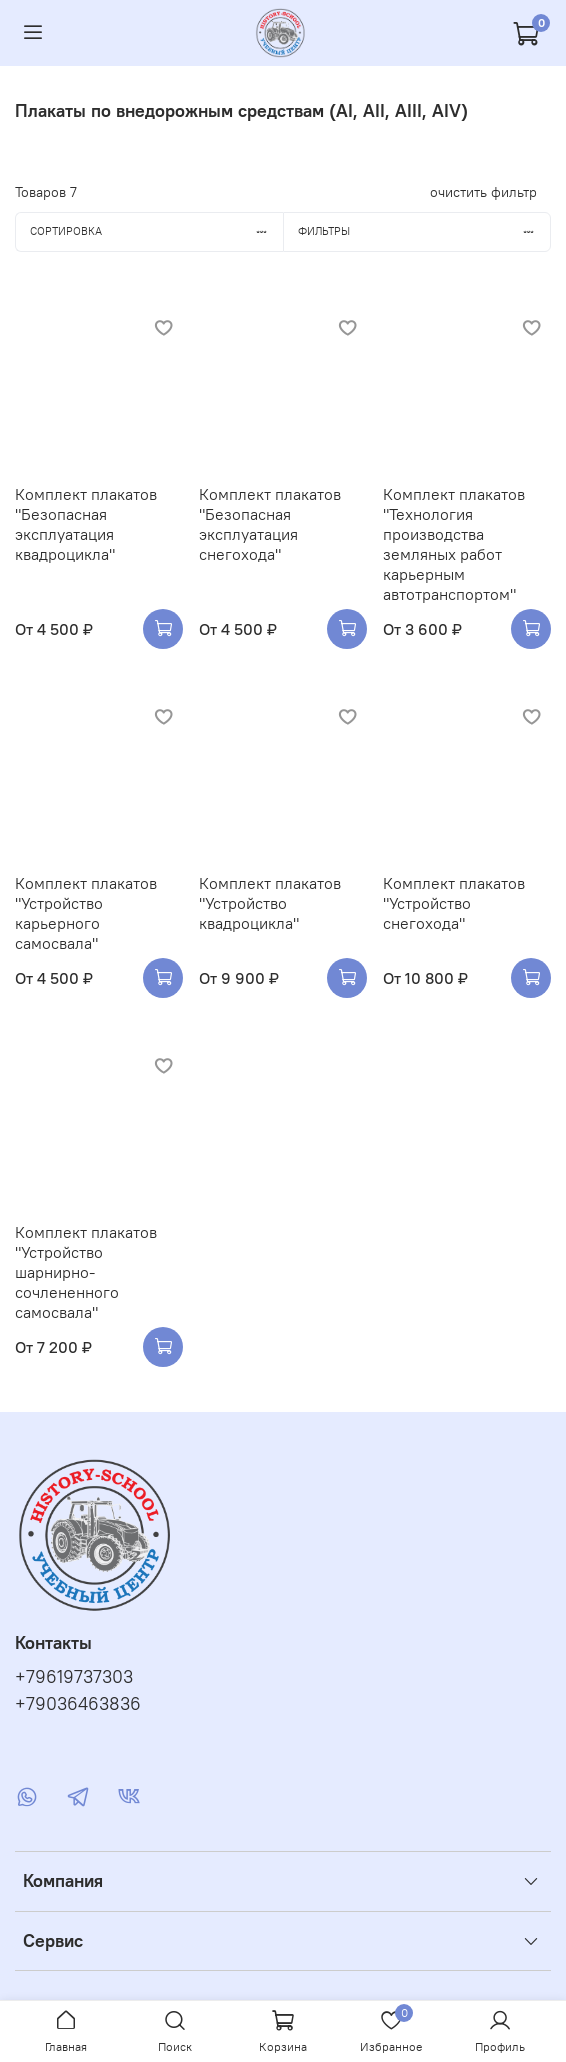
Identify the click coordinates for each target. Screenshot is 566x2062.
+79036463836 (78, 1704)
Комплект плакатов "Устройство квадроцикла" (270, 903)
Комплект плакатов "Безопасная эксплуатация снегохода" (270, 524)
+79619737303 (74, 1677)
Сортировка (156, 231)
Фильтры (424, 231)
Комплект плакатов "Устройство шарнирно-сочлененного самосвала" (86, 1272)
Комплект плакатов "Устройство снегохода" (454, 903)
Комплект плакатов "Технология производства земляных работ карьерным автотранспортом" (454, 544)
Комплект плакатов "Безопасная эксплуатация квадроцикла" (86, 524)
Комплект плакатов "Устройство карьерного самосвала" (86, 913)
